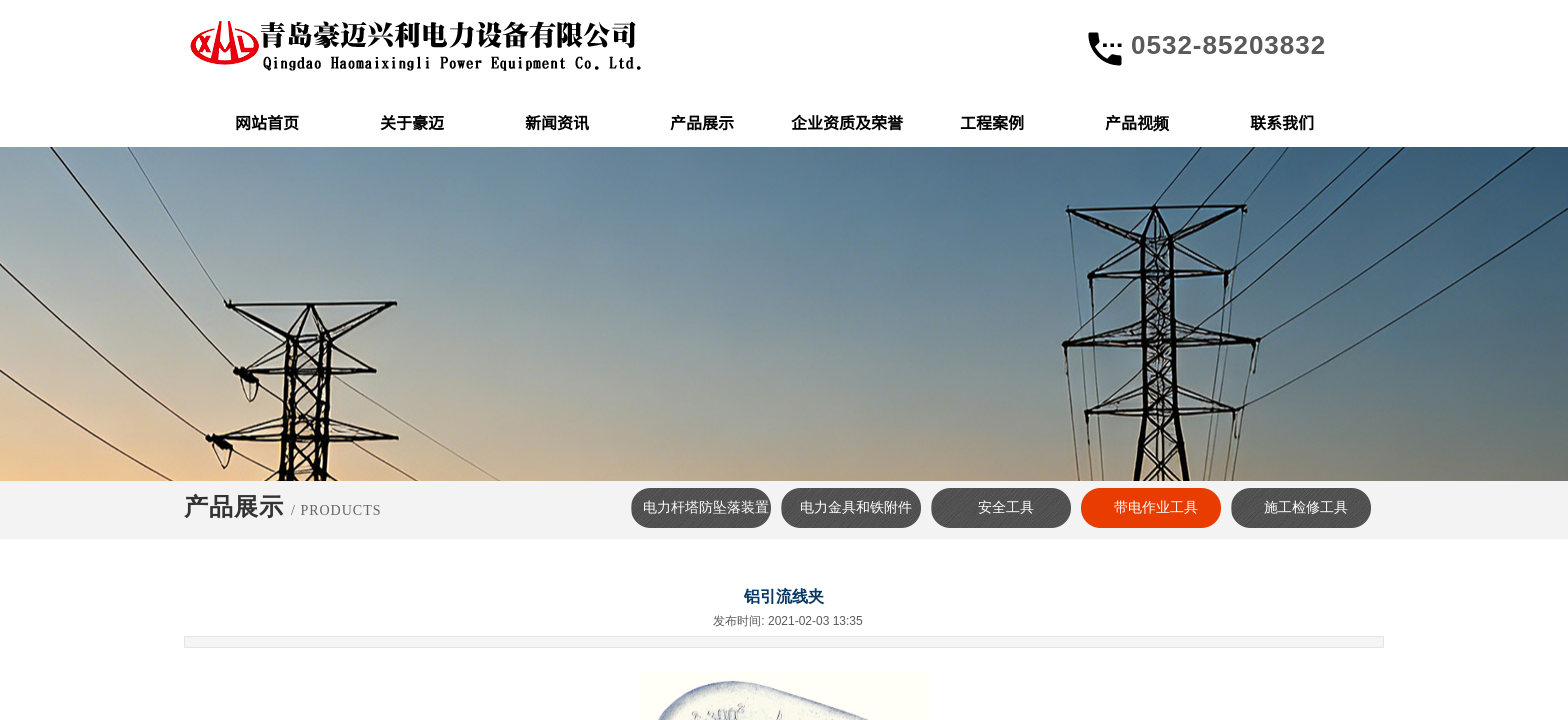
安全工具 (1006, 507)
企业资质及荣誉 (847, 122)
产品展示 (702, 122)
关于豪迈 (412, 122)
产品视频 (1137, 122)
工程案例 (992, 122)
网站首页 (267, 122)
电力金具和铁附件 (856, 507)
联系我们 (1282, 122)
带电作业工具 (1156, 507)
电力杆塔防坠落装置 (706, 507)
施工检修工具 (1306, 507)
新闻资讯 (557, 122)
